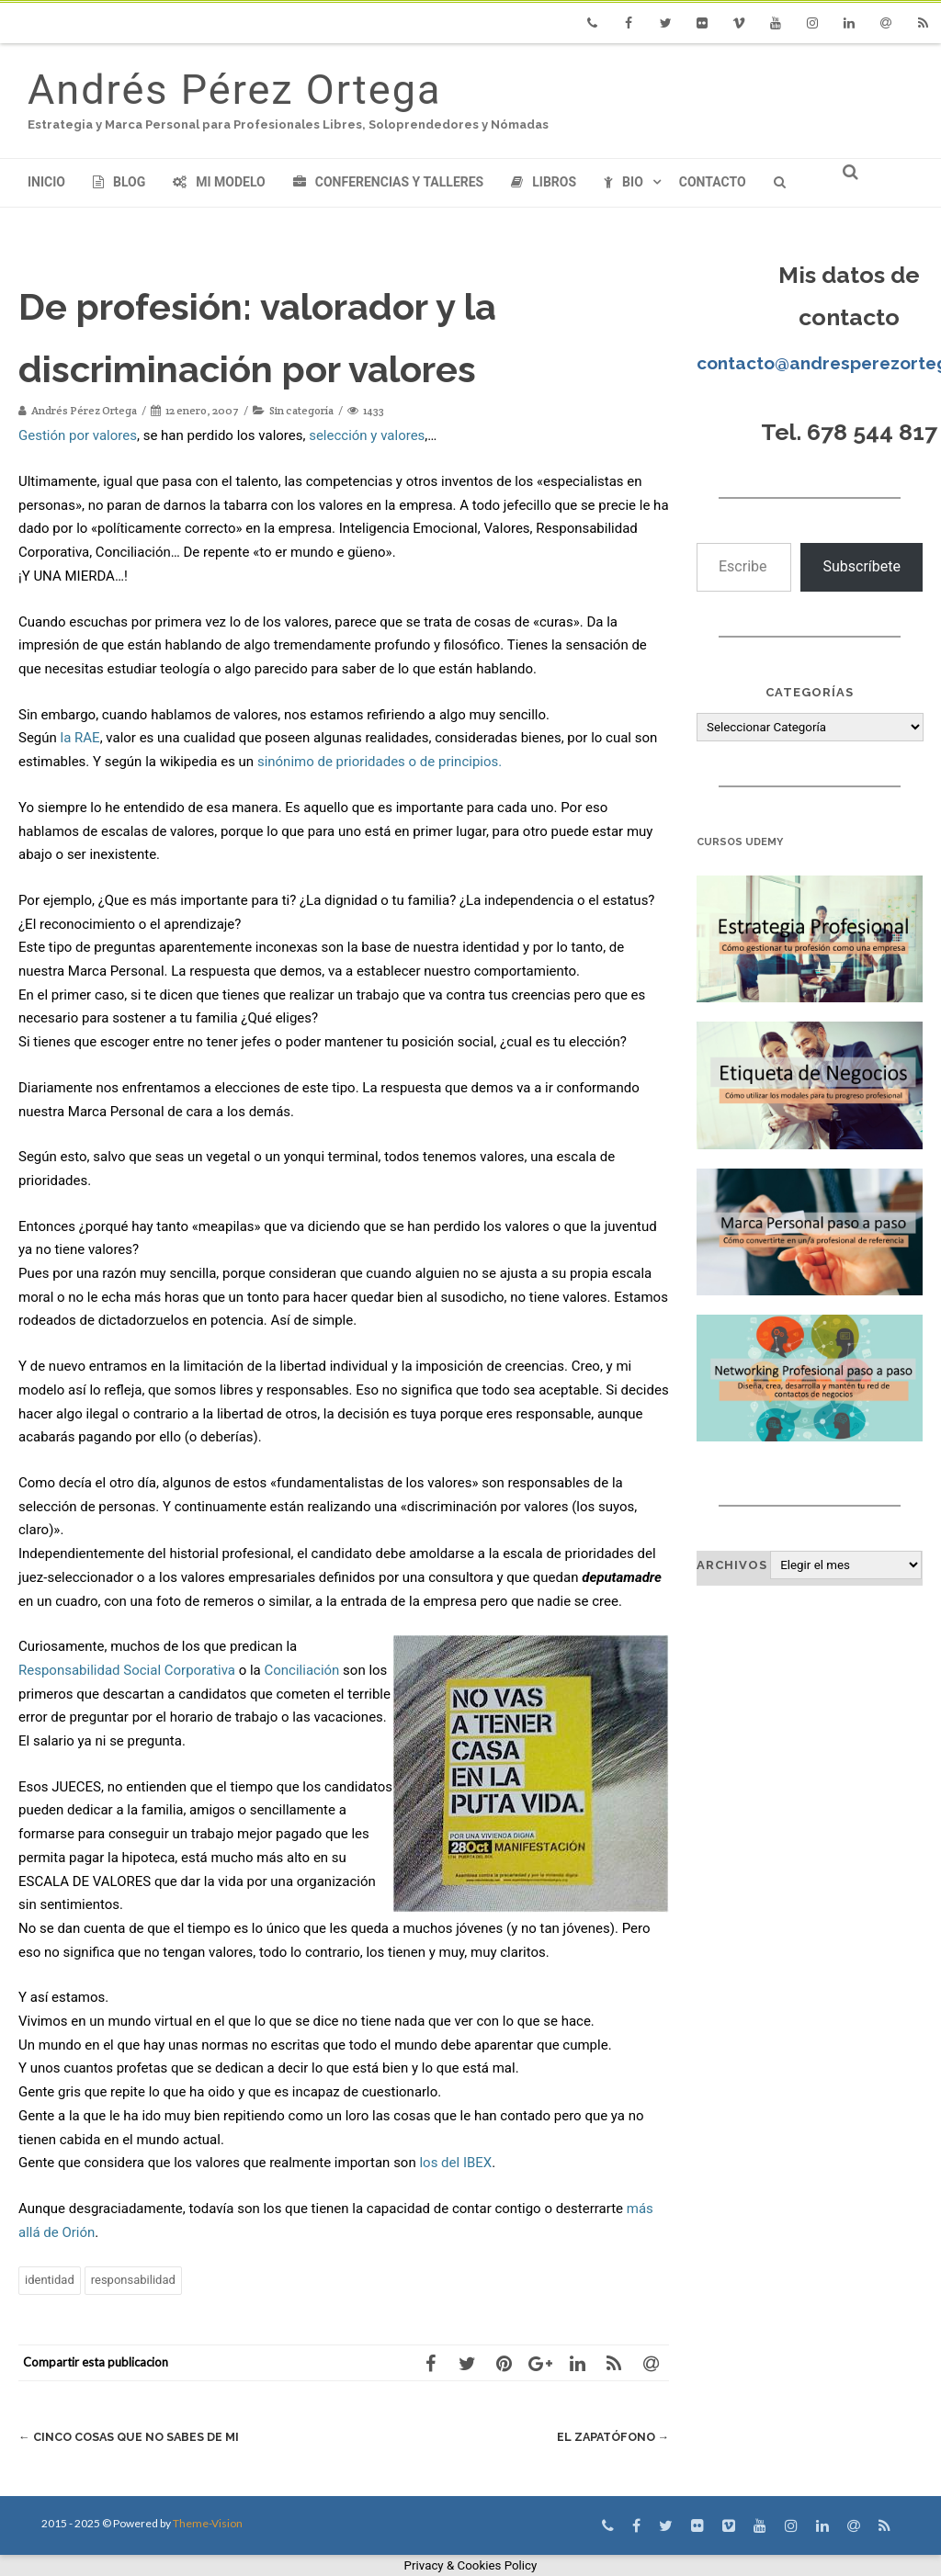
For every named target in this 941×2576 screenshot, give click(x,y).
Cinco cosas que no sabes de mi (131, 2437)
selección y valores (367, 435)
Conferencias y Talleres (388, 182)
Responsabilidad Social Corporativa (126, 1670)
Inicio (46, 182)
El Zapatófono (609, 2437)
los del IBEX (455, 2162)
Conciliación (301, 1670)
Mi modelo (219, 182)
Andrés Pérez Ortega (234, 89)
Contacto (712, 182)
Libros (543, 182)
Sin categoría (301, 410)
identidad (49, 2280)
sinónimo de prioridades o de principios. (379, 761)
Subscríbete (861, 566)
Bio (623, 182)
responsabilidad (133, 2280)
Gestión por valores (77, 435)
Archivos (732, 1565)
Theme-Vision (208, 2523)
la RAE (80, 737)
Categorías (809, 692)
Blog (119, 182)
